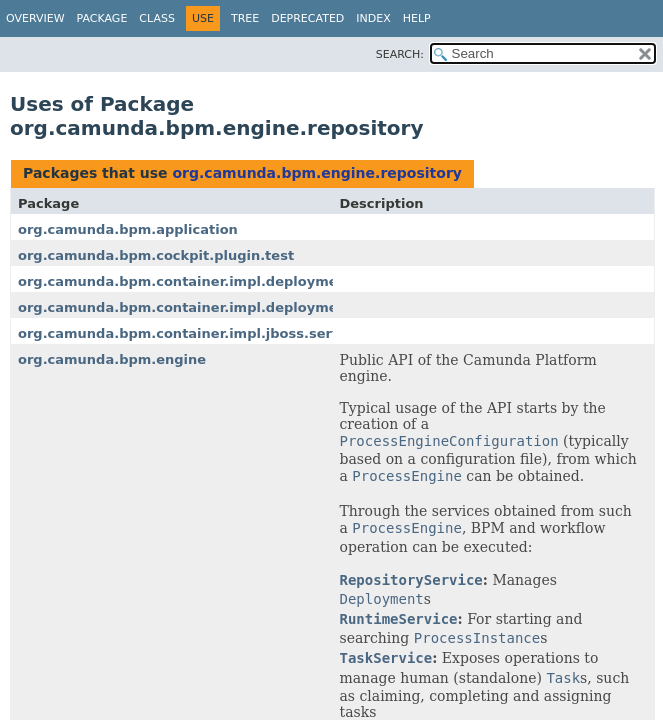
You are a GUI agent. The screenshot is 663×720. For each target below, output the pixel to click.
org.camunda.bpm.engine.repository (316, 173)
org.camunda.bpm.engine (112, 359)
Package (102, 18)
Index (373, 18)
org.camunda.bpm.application (128, 229)
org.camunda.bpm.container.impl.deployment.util (200, 307)
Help (417, 18)
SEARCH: (400, 54)
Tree (245, 18)
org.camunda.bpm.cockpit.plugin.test (156, 255)
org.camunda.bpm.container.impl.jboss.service (189, 333)
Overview (35, 18)
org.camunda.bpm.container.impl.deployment (185, 281)
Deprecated (307, 18)
